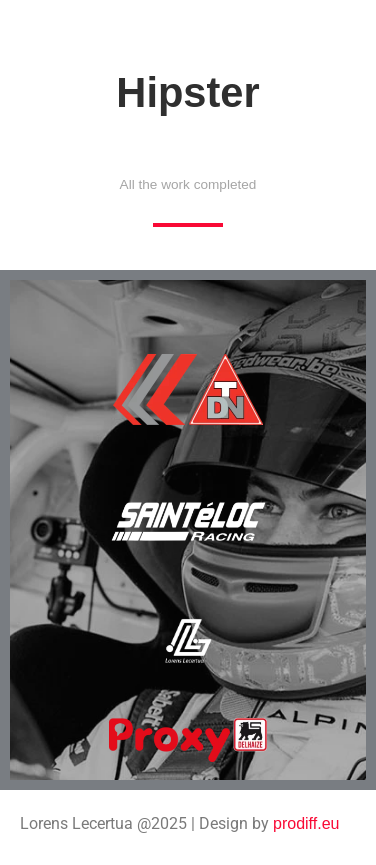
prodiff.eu (306, 823)
